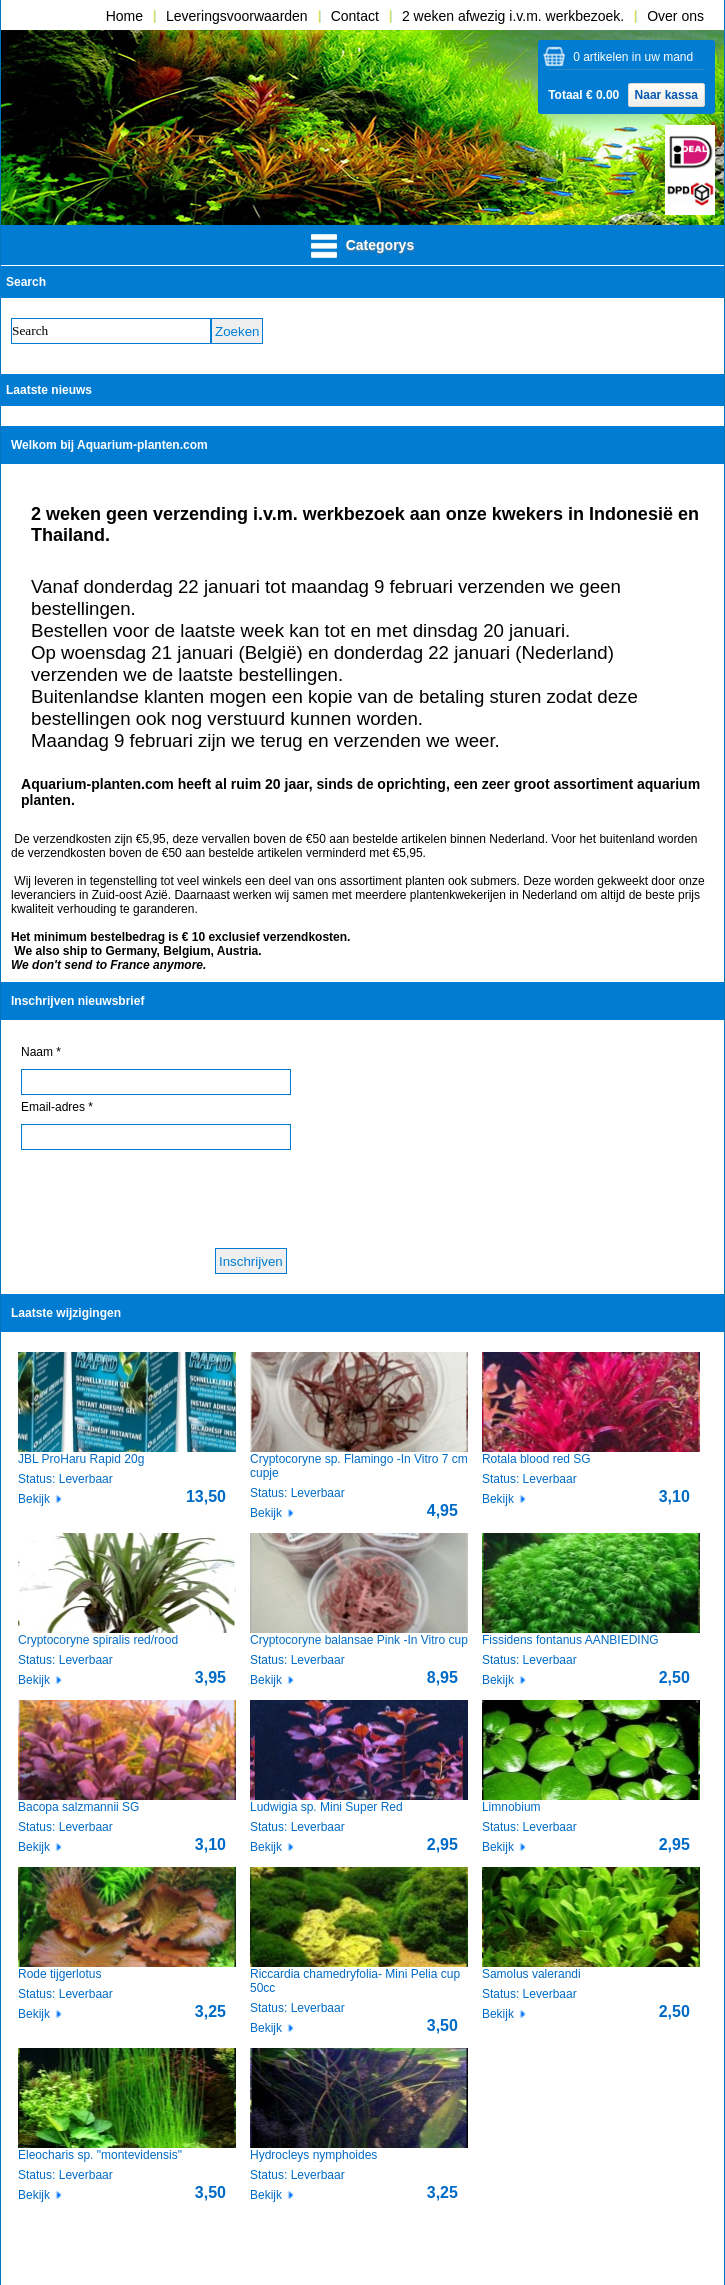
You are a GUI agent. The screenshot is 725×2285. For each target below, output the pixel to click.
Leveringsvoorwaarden (237, 16)
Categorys (362, 246)
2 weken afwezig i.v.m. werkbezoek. (513, 16)
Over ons (675, 16)
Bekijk (34, 1499)
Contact (355, 16)
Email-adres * (57, 1107)
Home (124, 16)
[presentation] (173, 1199)
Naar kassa (666, 95)
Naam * (41, 1052)
